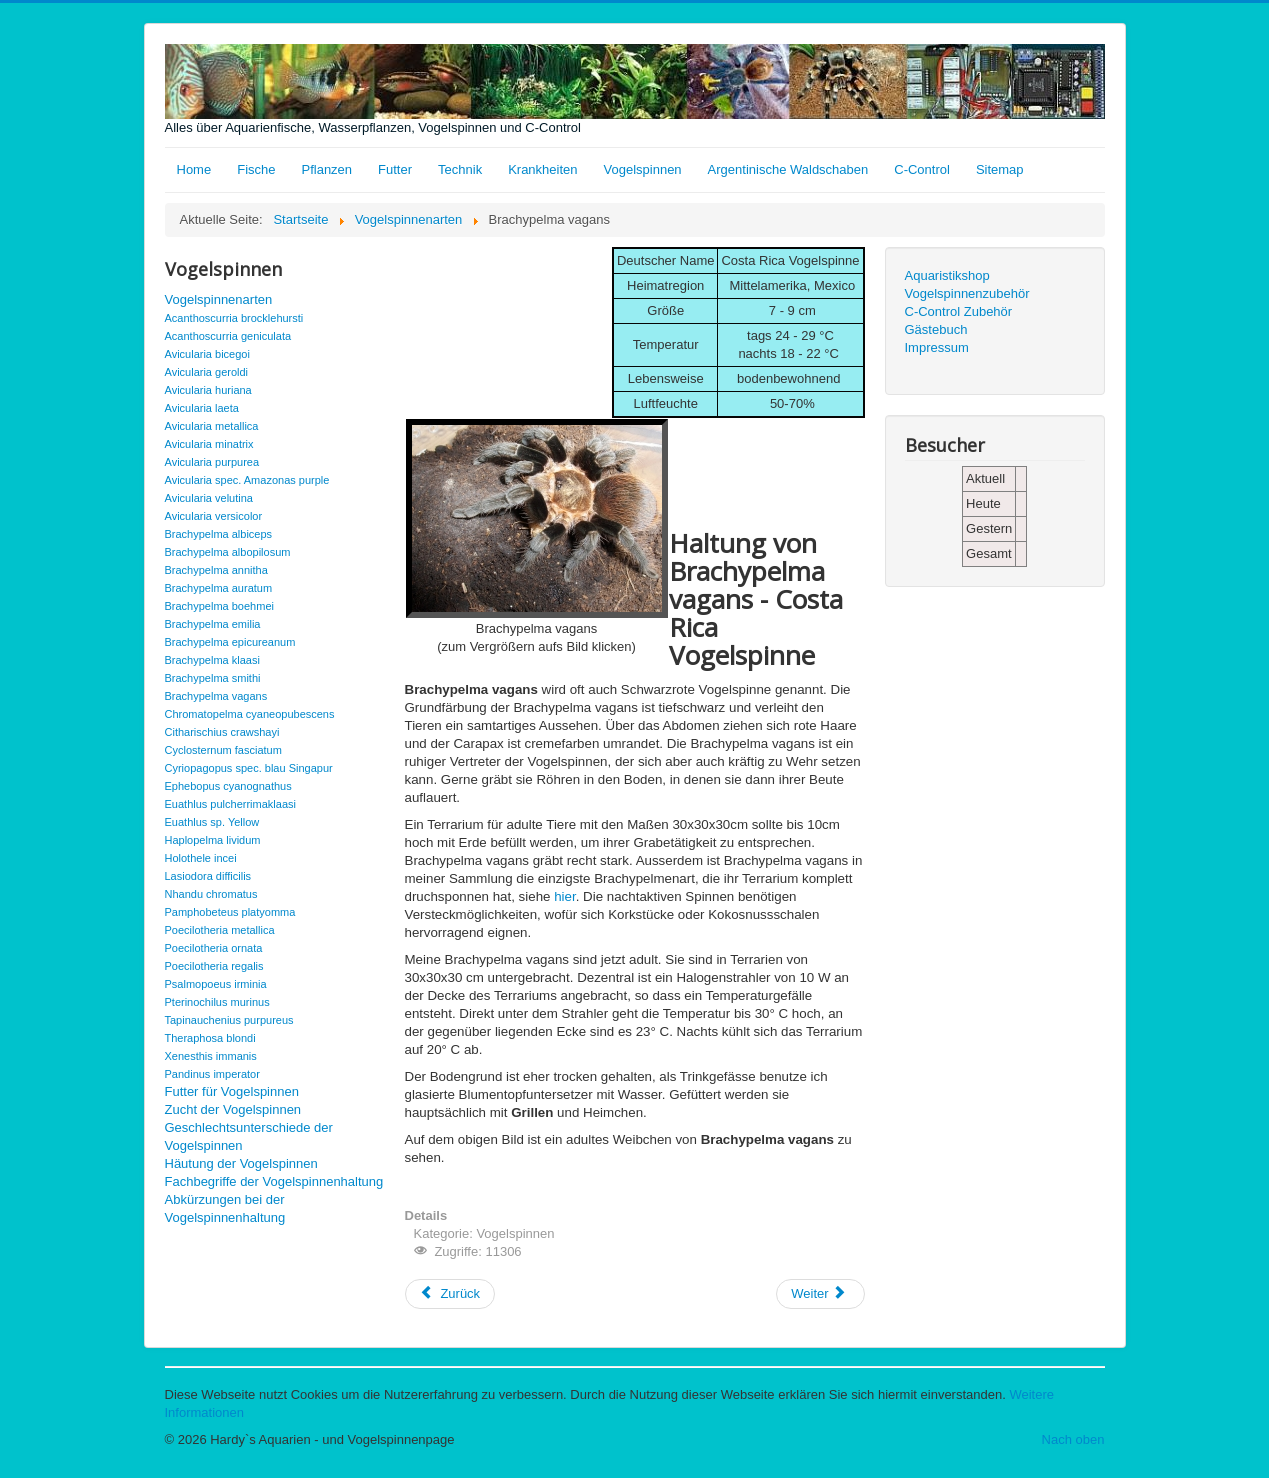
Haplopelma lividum (213, 840)
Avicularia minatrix (209, 444)
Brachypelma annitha (216, 570)
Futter (395, 169)
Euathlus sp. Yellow (212, 822)
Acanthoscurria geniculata (228, 336)
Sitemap (1000, 169)
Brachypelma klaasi (212, 660)
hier (565, 896)
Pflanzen (326, 169)
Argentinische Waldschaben (788, 169)
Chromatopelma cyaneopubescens (250, 714)
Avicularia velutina (209, 498)
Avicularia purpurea (212, 462)
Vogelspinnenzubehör (967, 293)
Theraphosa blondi (210, 1038)
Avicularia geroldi (207, 372)
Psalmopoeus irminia (216, 984)
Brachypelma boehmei (219, 606)
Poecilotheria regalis (214, 966)
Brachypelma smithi (213, 678)
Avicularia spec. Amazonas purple (247, 480)
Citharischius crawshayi (222, 732)
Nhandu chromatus (211, 894)
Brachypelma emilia (213, 624)
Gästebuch (936, 329)
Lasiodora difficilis (208, 876)
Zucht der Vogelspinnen (233, 1109)
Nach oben (1073, 1439)
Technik (460, 169)
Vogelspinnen (643, 169)
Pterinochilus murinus (217, 1002)
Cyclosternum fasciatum (223, 750)
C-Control (922, 169)
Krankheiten (542, 169)
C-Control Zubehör (959, 311)
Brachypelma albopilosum (228, 552)
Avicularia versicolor (214, 516)
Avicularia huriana (208, 390)
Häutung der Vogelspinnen (241, 1163)
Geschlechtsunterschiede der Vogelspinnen (249, 1136)
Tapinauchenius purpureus (229, 1020)
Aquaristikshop (947, 275)
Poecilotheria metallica (220, 930)
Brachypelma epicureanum (230, 642)
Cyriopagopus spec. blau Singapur (249, 768)
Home (194, 169)
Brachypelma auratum (219, 588)
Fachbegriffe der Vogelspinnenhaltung (274, 1181)
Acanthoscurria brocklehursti (234, 318)
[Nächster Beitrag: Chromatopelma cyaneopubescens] (820, 1294)
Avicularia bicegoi (207, 354)
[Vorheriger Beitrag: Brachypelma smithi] (450, 1294)
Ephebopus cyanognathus (228, 786)
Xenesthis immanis (211, 1056)
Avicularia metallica (212, 426)
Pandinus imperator (212, 1074)
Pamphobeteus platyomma (230, 912)
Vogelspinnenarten (219, 299)
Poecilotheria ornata (214, 948)
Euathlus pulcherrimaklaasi (230, 804)
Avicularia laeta (202, 408)
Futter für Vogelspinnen (232, 1091)
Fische (256, 169)
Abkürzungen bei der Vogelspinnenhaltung (225, 1208)
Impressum (937, 347)
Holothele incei (201, 858)
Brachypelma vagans (216, 696)
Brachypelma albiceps (219, 534)
